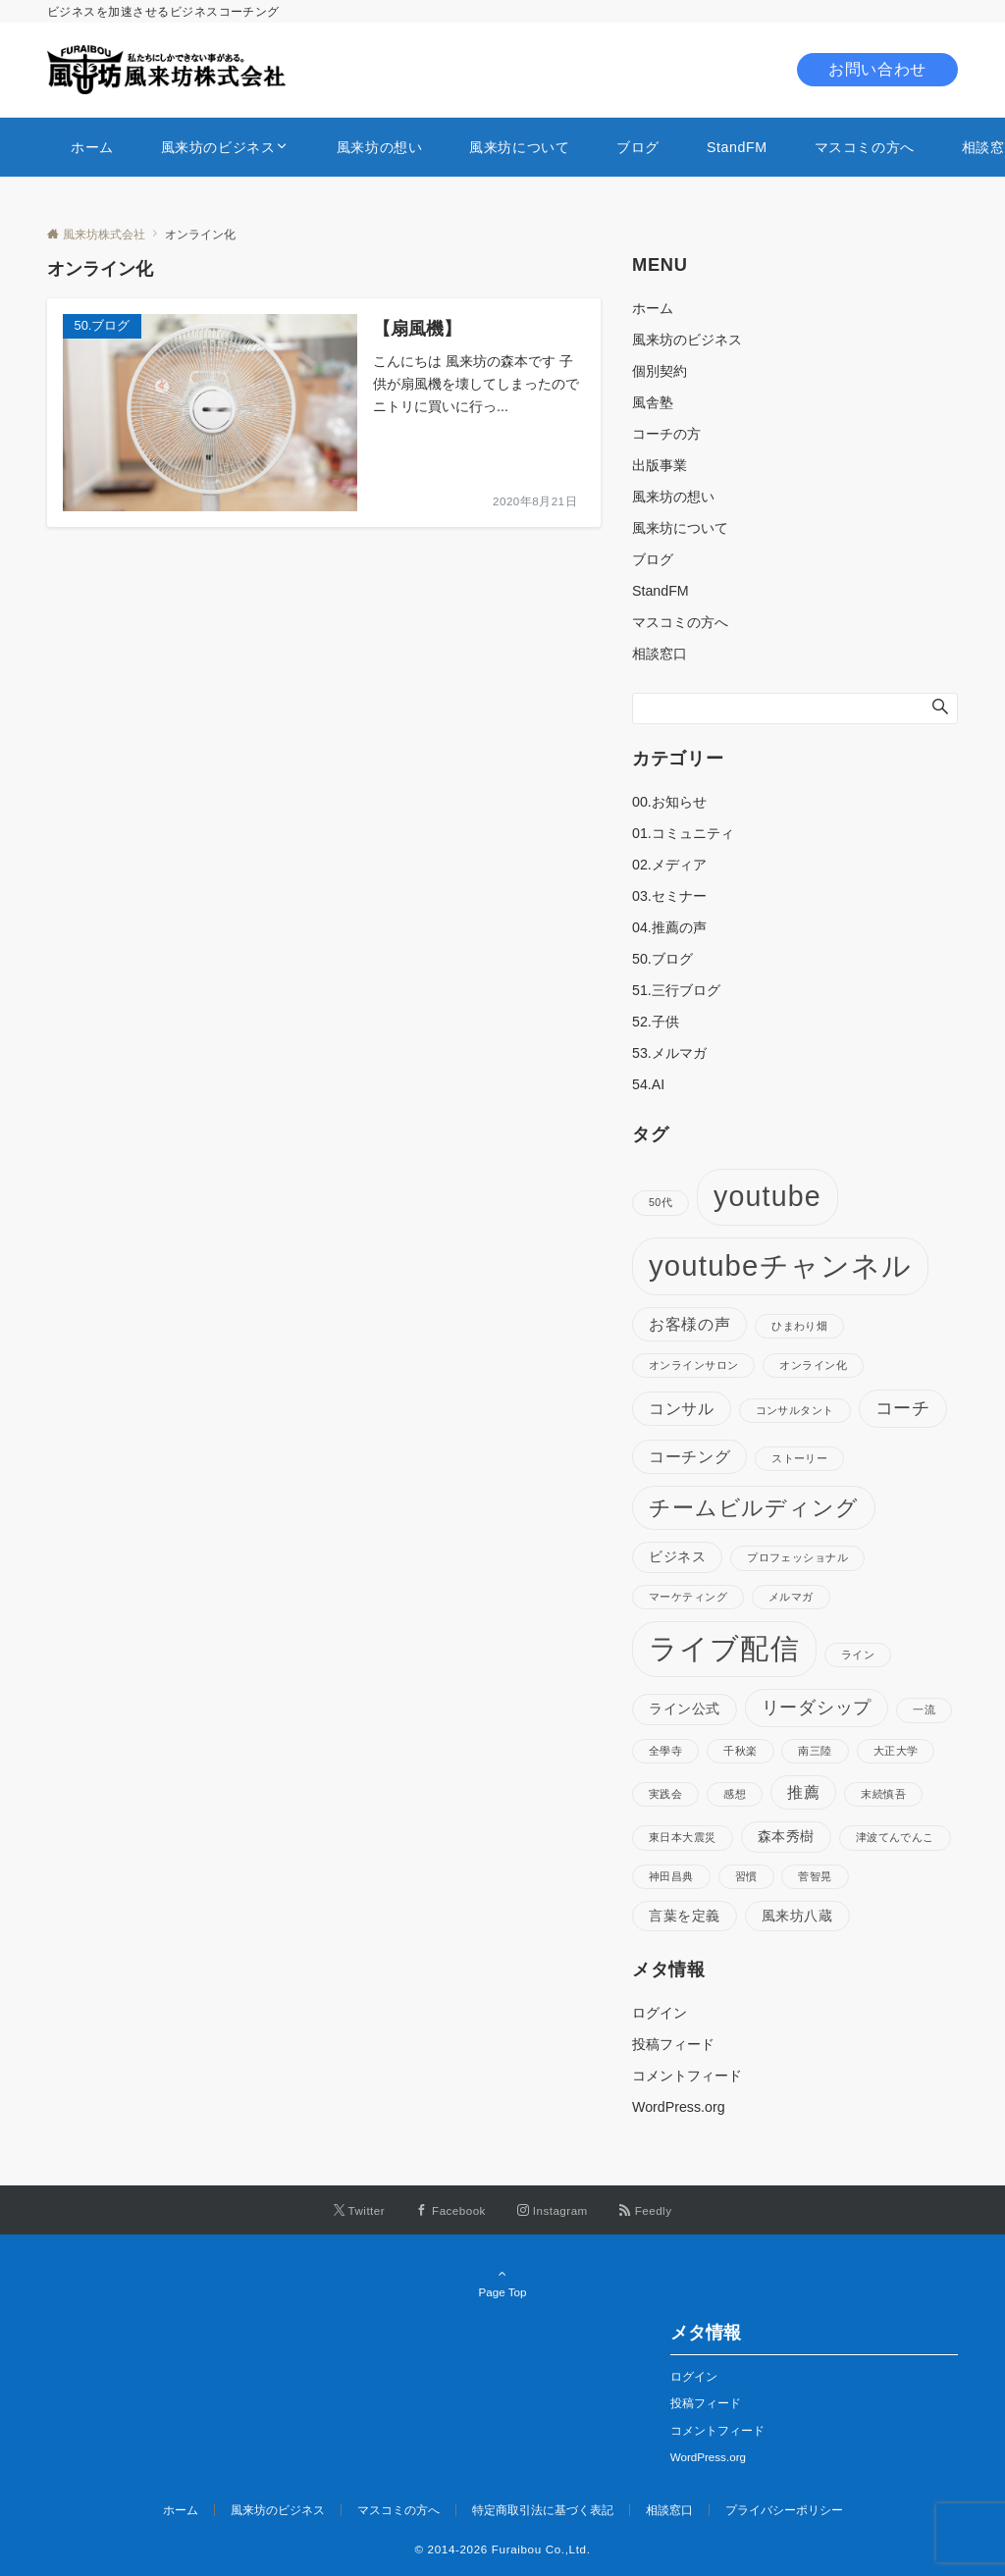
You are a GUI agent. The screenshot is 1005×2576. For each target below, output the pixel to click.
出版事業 (659, 465)
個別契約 (659, 371)
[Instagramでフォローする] (552, 2210)
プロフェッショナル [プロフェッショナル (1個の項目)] (797, 1557)
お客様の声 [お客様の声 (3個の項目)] (689, 1324)
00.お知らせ (669, 802)
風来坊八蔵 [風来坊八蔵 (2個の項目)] (797, 1915)
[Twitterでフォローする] (360, 2210)
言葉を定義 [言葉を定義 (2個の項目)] (684, 1915)
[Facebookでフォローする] (451, 2210)
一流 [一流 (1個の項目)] (924, 1709)
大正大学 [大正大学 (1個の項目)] (896, 1751)
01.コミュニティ (683, 833)
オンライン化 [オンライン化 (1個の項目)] (813, 1365)
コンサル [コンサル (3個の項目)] (681, 1408)
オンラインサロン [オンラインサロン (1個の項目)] (693, 1365)
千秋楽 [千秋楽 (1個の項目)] (740, 1751)
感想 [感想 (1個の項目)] (734, 1794)
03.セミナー (669, 896)
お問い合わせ (877, 69)
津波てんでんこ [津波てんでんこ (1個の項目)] (895, 1837)
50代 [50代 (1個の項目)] (660, 1202)
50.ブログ (662, 959)
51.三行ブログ (676, 990)
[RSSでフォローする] (645, 2210)
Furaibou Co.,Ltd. (541, 2549)
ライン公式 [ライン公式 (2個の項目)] (684, 1708)
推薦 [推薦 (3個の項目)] (803, 1792)
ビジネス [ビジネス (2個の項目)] (677, 1556)
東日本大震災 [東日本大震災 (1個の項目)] (682, 1837)
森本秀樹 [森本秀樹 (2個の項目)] (786, 1836)
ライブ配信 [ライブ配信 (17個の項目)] (724, 1648)
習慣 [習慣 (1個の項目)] (746, 1876)
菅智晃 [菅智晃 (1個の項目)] (814, 1876)
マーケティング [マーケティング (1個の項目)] (688, 1597)
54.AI (648, 1084)
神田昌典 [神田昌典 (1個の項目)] (671, 1876)
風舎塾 (652, 402)
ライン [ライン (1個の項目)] (857, 1654)
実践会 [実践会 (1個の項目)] (665, 1794)
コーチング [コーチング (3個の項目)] (689, 1456)
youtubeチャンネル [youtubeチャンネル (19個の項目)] (780, 1265)
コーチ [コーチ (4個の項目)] (902, 1408)
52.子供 (655, 1021)
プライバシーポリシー (784, 2509)
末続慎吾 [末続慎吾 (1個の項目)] (883, 1794)
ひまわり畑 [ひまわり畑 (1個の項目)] (799, 1326)
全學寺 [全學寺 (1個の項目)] (665, 1751)
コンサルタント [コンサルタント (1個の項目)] (795, 1410)
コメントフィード (687, 2075)
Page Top (502, 2282)
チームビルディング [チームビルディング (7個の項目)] (754, 1508)
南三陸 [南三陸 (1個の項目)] (814, 1751)
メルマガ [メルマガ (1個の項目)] (791, 1597)
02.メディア (669, 864)
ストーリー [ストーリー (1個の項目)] (799, 1458)
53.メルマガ (669, 1053)
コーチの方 (666, 434)
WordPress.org (678, 2107)
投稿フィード (673, 2044)
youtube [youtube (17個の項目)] (767, 1196)
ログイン (659, 2013)
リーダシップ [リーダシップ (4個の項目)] (817, 1707)
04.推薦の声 (669, 927)
